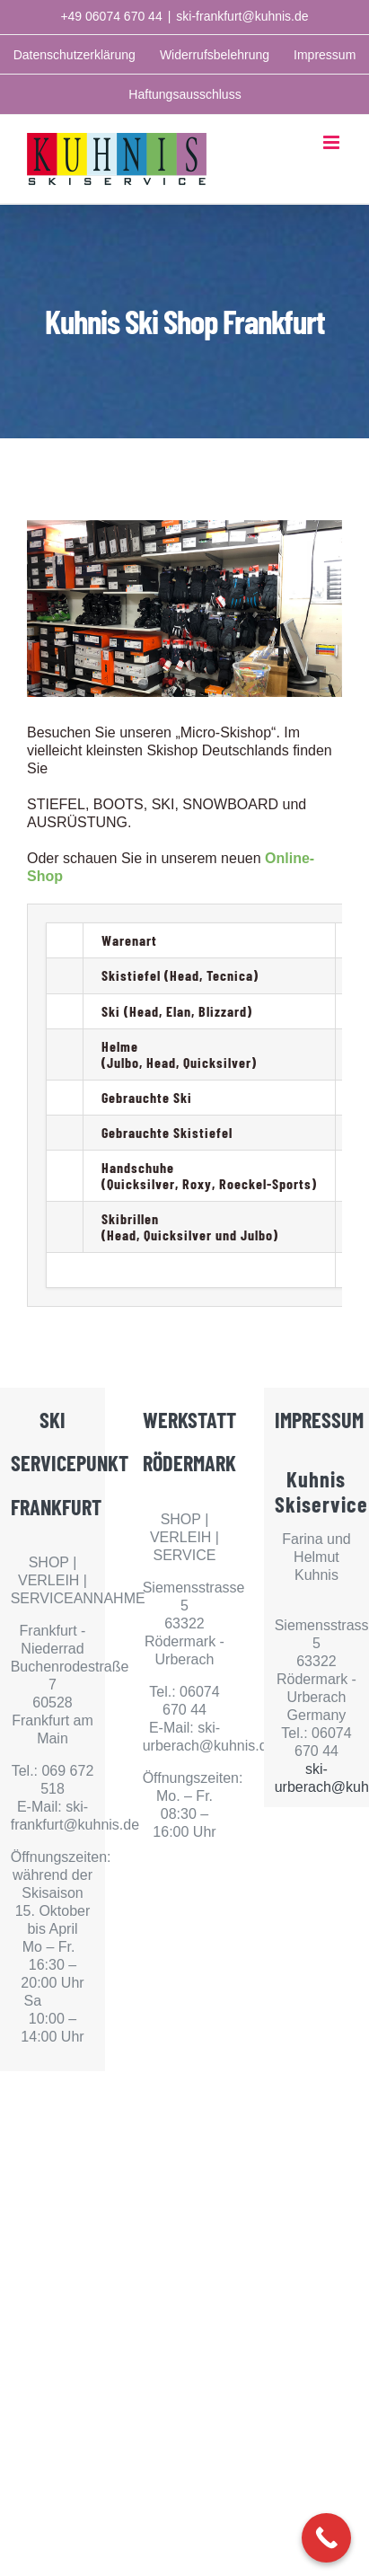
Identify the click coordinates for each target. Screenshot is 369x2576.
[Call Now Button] (326, 2538)
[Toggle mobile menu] (332, 142)
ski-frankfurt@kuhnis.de (242, 16)
